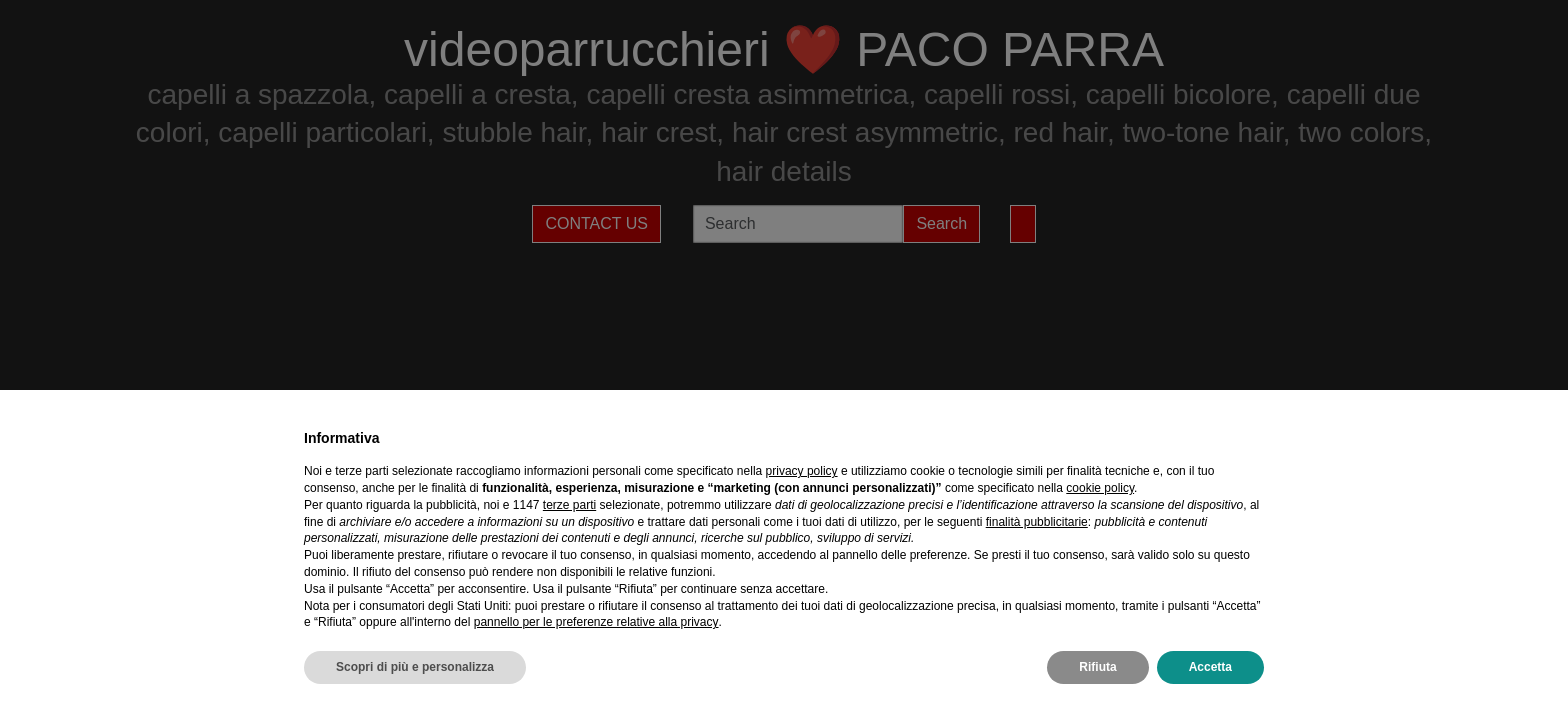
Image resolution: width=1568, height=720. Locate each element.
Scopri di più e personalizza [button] (415, 667)
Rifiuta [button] (1097, 667)
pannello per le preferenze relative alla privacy (596, 622)
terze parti (569, 505)
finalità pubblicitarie (1037, 522)
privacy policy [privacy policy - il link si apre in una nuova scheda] (802, 471)
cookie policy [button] (1100, 488)
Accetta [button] (1210, 667)
